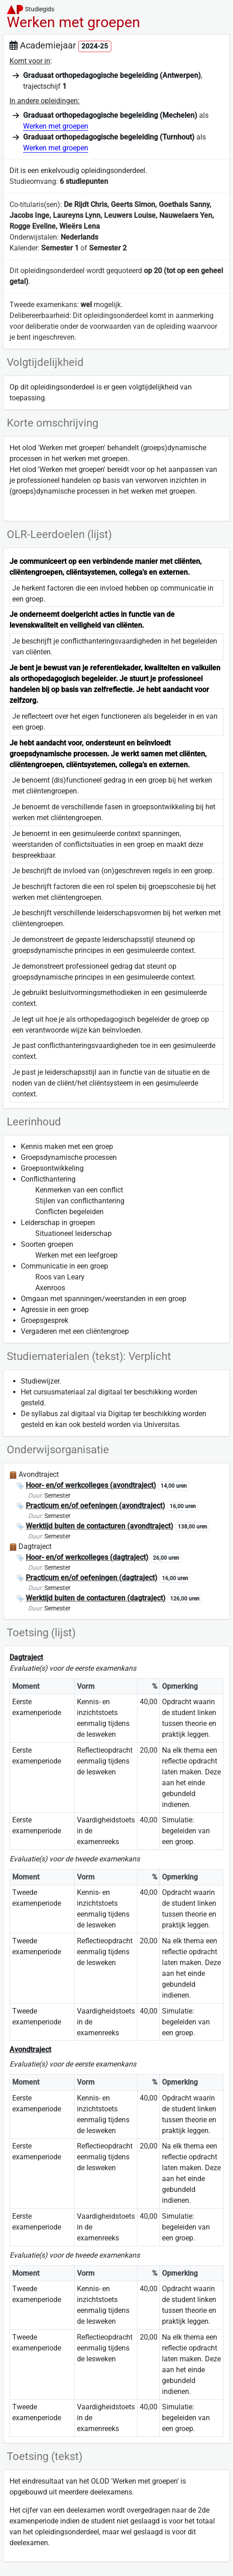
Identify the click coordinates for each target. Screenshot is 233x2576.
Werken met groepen (55, 126)
